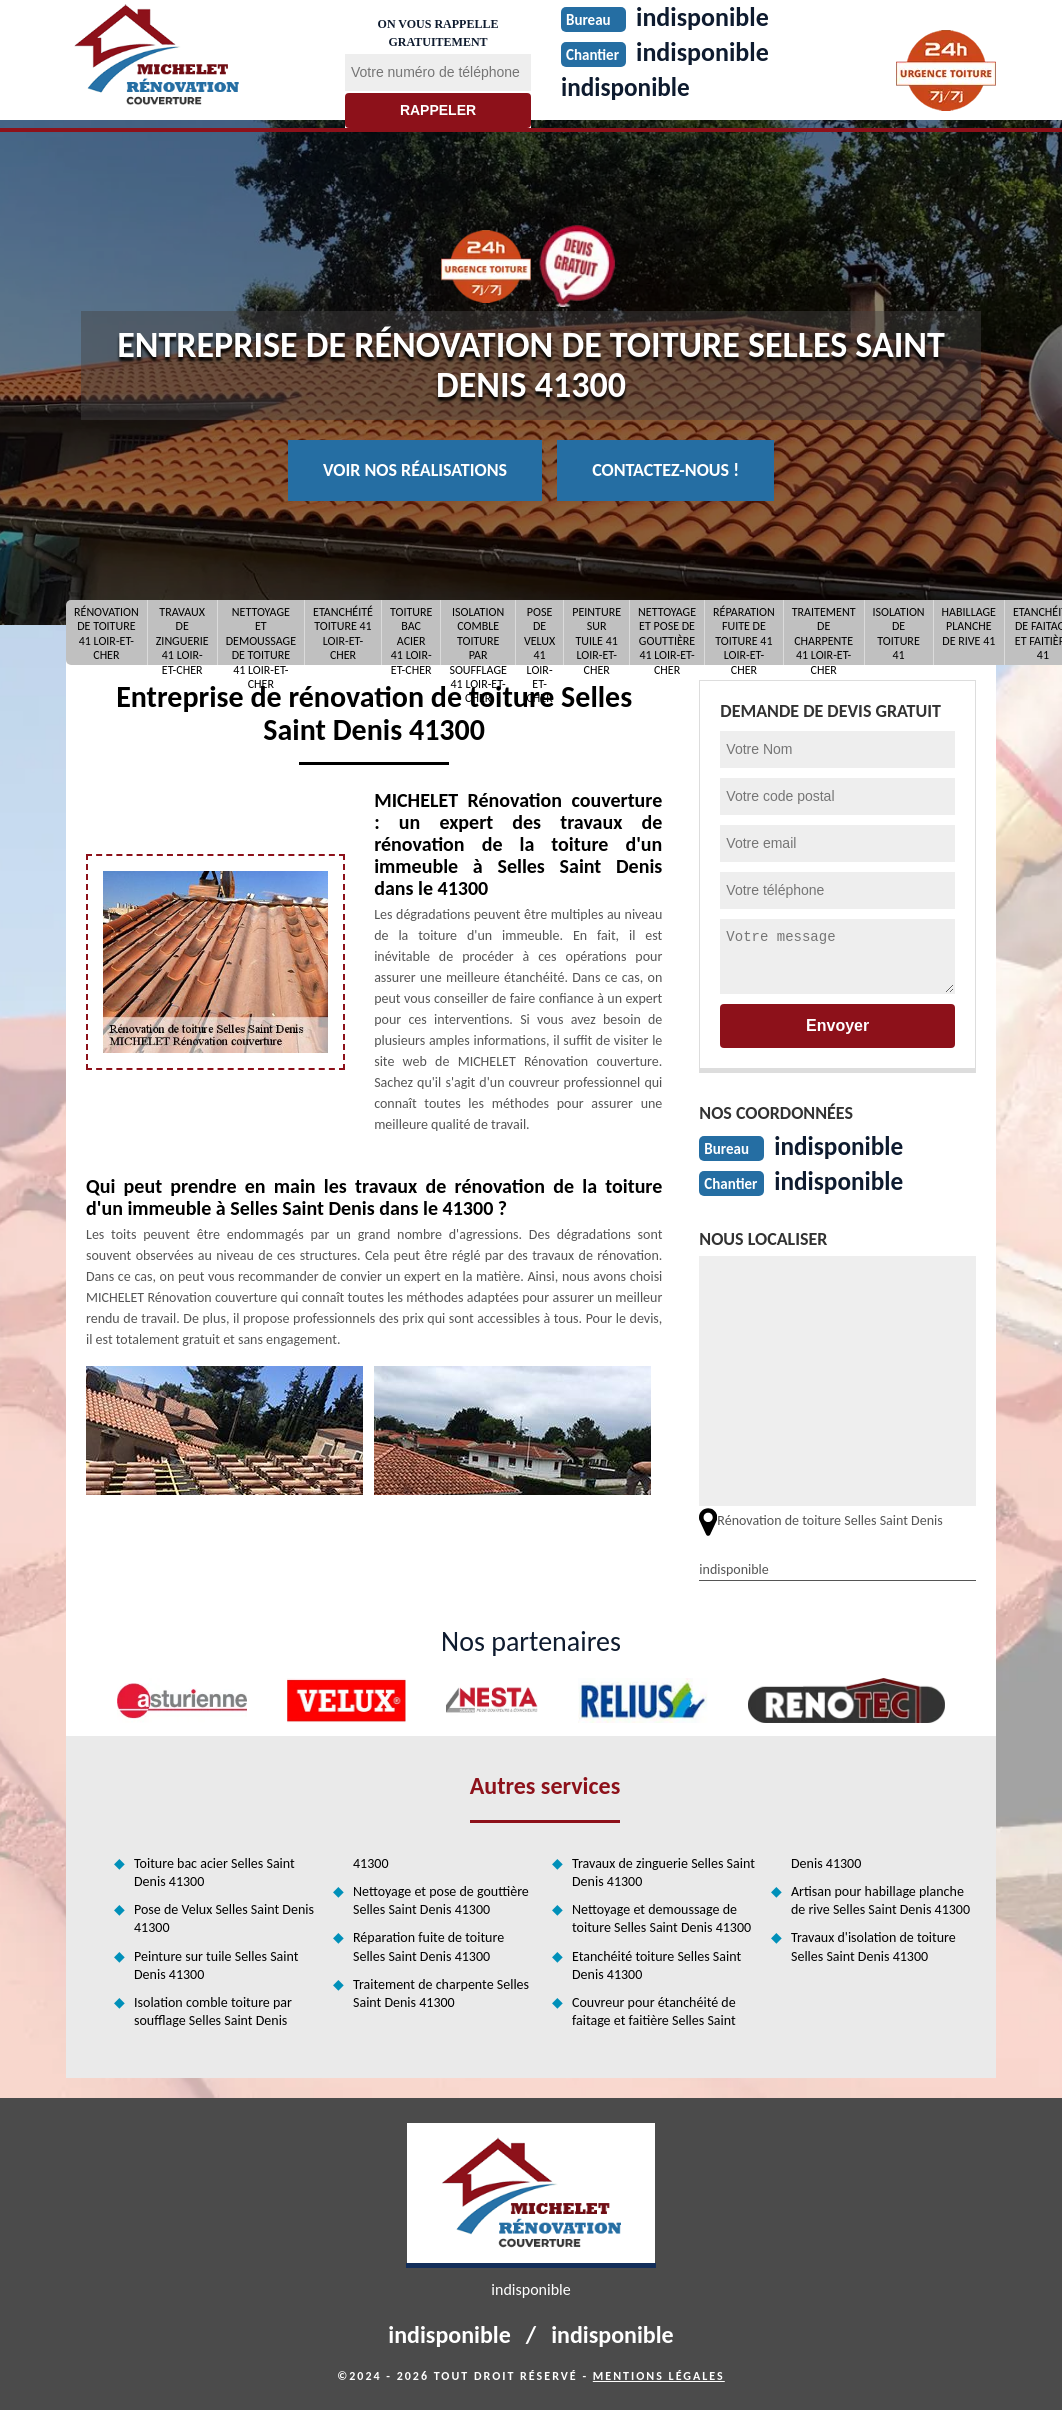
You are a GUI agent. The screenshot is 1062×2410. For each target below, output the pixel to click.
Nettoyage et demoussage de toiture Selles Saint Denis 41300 (661, 1918)
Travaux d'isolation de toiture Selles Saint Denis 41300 (873, 1946)
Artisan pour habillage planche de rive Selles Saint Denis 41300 (880, 1900)
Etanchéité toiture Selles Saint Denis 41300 (656, 1965)
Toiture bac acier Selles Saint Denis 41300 (214, 1872)
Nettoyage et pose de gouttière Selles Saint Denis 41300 (441, 1900)
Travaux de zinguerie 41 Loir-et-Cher (182, 632)
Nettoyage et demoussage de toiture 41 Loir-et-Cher (261, 632)
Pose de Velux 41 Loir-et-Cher (539, 632)
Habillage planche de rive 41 (969, 626)
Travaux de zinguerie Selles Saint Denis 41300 (663, 1872)
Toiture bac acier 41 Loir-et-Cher (411, 632)
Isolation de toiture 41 (899, 632)
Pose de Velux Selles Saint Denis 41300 (224, 1918)
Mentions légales (659, 2376)
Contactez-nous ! (665, 470)
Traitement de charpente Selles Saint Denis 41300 (441, 1993)
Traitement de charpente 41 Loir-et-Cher (824, 632)
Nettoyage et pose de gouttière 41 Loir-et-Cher (667, 632)
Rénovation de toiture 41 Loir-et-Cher (106, 632)
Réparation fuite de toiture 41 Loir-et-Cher (744, 632)
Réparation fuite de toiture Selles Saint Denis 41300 (428, 1946)
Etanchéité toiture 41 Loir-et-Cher (343, 632)
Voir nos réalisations (415, 470)
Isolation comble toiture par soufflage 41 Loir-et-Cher (478, 632)
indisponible (627, 87)
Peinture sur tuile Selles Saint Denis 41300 (216, 1965)
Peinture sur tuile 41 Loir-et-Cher (596, 632)
